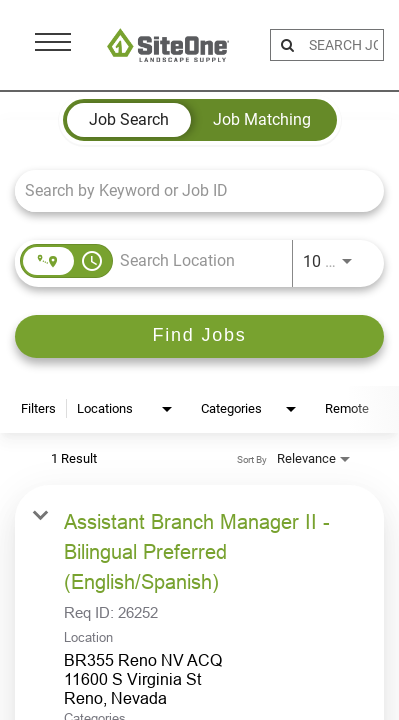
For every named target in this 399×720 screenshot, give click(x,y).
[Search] (199, 336)
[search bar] (343, 45)
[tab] (129, 120)
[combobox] (189, 190)
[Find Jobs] (199, 336)
